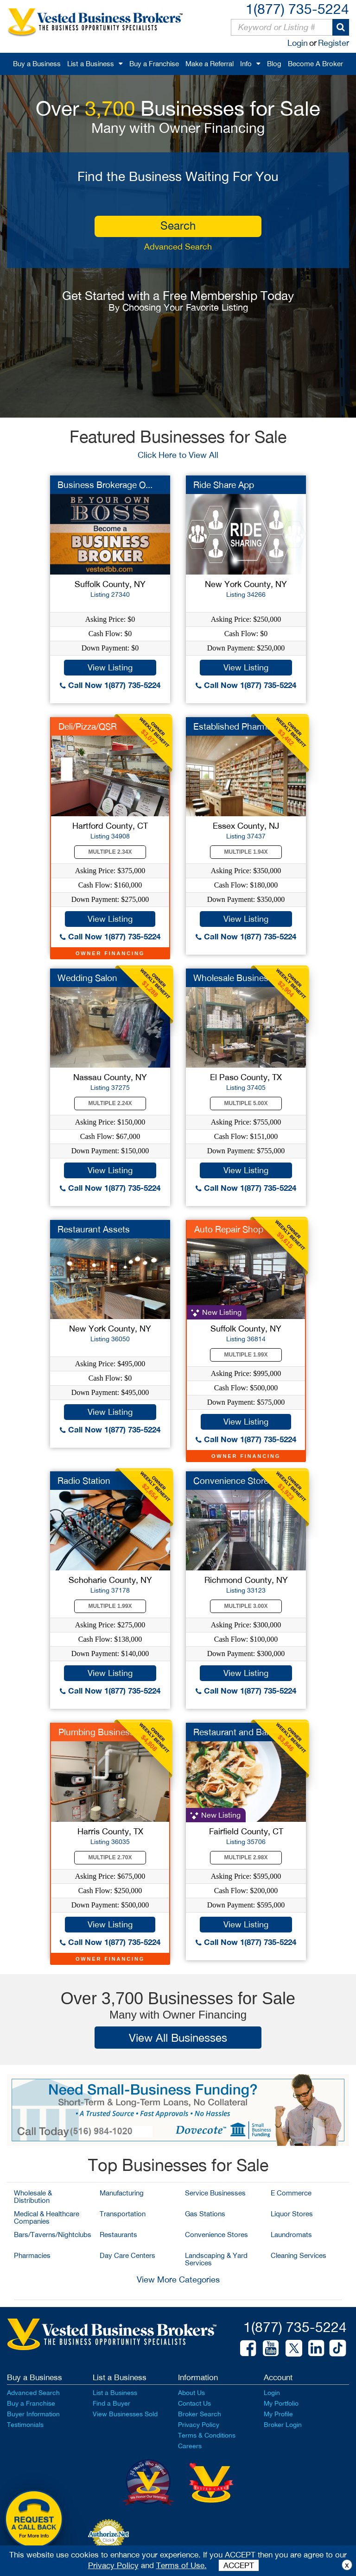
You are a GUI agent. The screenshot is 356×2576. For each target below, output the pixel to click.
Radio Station (83, 1481)
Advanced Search (178, 246)
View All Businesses (178, 2037)
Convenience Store (230, 1481)
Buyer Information (33, 2414)
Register (333, 43)
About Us (191, 2392)
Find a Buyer (111, 2403)
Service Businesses (215, 2193)
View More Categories (178, 2279)
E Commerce (291, 2193)
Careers (190, 2446)
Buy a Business (37, 64)
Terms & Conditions (206, 2435)
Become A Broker (315, 64)
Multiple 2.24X (110, 1103)
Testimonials (25, 2424)
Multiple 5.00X (246, 1103)
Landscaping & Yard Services (216, 2259)
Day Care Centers (127, 2255)
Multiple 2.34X (110, 852)
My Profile (278, 2414)
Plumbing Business (96, 1732)
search (178, 225)
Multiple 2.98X (246, 1857)
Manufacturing (122, 2193)
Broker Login (283, 2424)
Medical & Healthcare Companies (46, 2217)
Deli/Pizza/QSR (87, 726)
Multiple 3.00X (246, 1606)
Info (246, 64)
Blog (274, 64)
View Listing (110, 667)
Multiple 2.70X (110, 1857)
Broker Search (199, 2414)
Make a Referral (209, 64)
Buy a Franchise (154, 64)
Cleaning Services (298, 2255)
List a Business (90, 64)
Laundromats (291, 2234)
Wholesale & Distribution (33, 2196)
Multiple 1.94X (246, 852)
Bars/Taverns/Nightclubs (52, 2234)
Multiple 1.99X (246, 1354)
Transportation (123, 2214)
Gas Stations (205, 2214)
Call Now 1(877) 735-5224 (110, 685)
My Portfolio (281, 2403)
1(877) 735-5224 (297, 8)
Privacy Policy (198, 2424)
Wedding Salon (87, 978)
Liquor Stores (292, 2214)
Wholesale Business (233, 978)
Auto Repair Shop (228, 1229)
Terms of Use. (181, 2565)
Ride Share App (223, 485)
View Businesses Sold (125, 2414)
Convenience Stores (216, 2234)
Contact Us (194, 2403)
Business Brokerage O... (105, 485)
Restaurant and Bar (231, 1732)
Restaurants (118, 2234)
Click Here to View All (178, 455)
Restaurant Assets (93, 1229)
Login (297, 43)
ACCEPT (238, 2565)
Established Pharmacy (237, 726)
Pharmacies (32, 2255)
